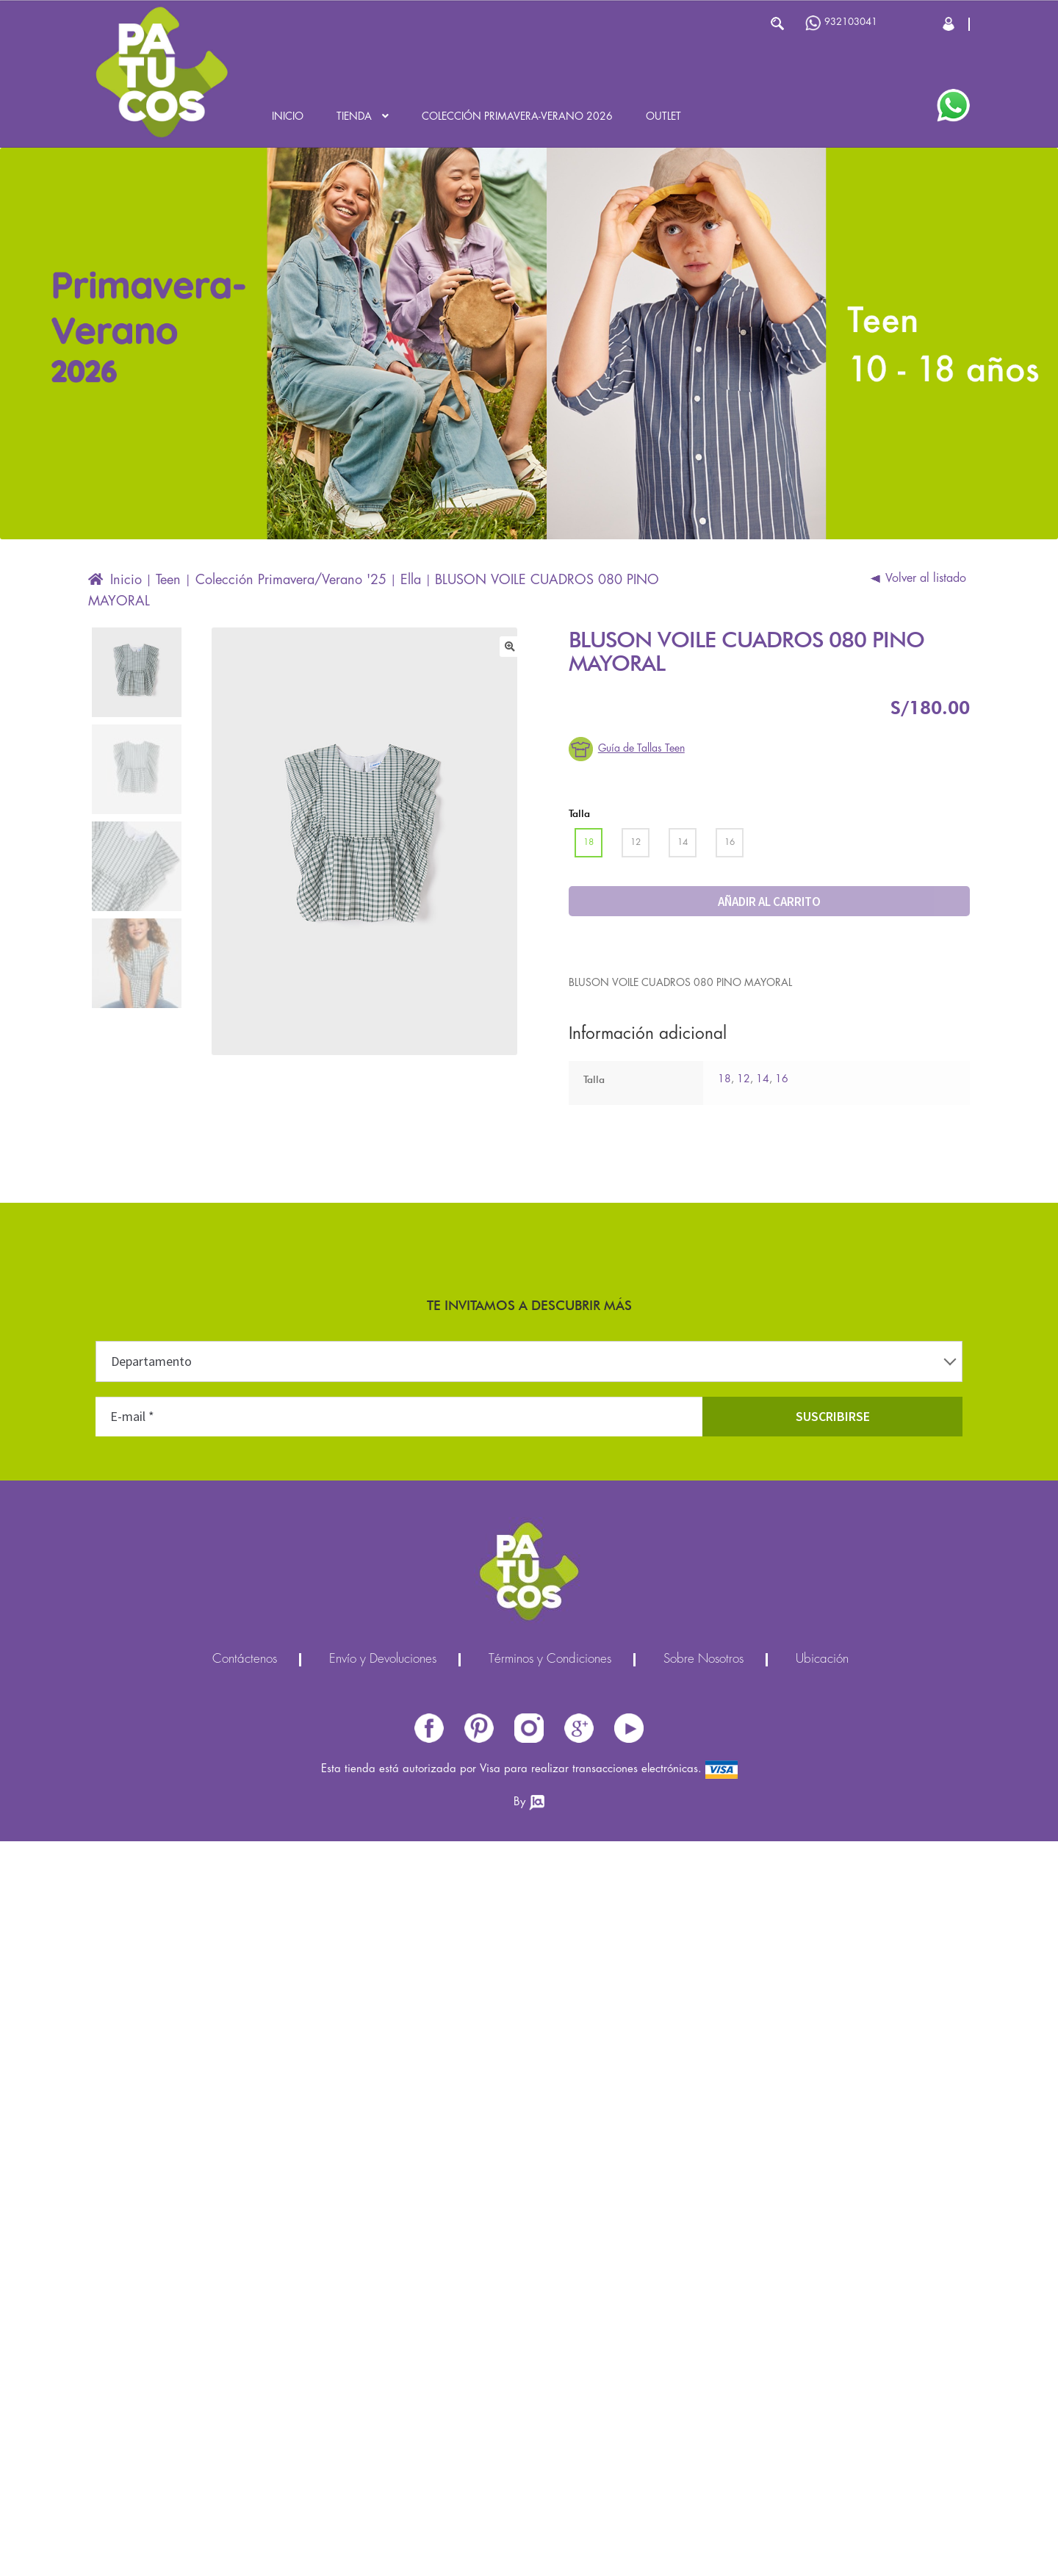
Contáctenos (244, 1659)
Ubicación (822, 1659)
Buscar (777, 23)
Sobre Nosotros (703, 1659)
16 (781, 1079)
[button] (510, 646)
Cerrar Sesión (950, 24)
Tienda (354, 117)
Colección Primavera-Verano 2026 (517, 117)
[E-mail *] (399, 1416)
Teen (168, 580)
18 (724, 1079)
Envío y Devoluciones (382, 1659)
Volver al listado (925, 578)
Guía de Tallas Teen (641, 749)
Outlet (663, 117)
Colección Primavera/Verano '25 (290, 580)
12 (743, 1079)
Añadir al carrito (769, 901)
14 (762, 1079)
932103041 (841, 23)
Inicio (287, 117)
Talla (579, 813)
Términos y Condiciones (550, 1659)
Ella (410, 580)
